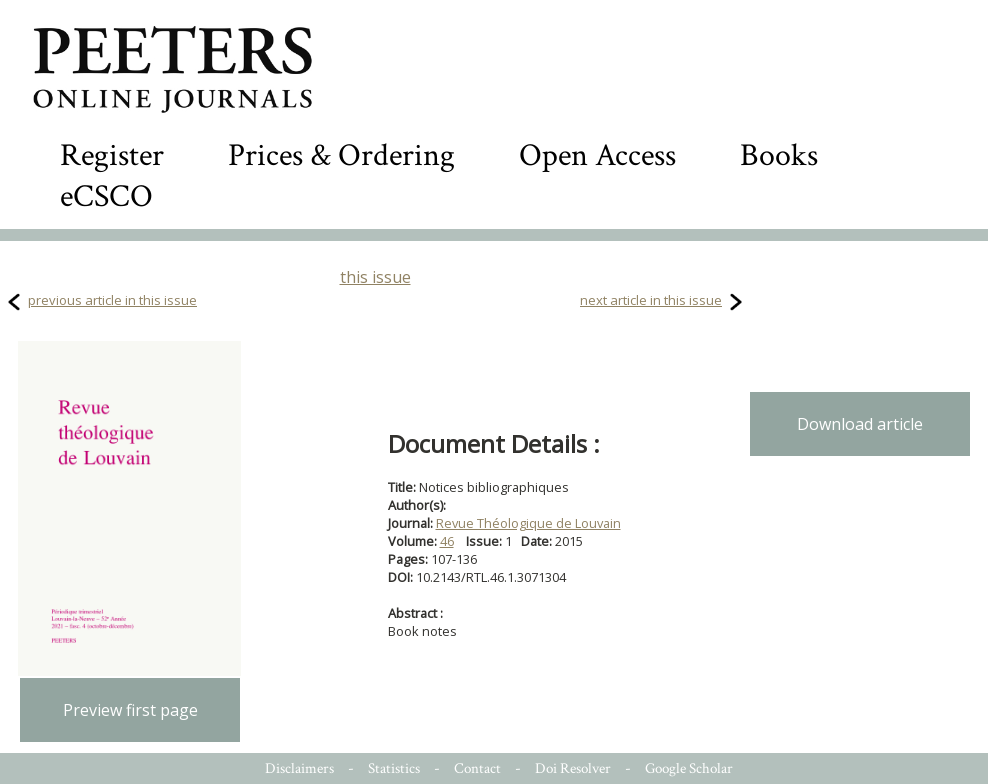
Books (779, 155)
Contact (477, 768)
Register (112, 155)
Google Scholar (689, 768)
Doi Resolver (573, 768)
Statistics (394, 768)
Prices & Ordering (341, 155)
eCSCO (106, 196)
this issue (375, 277)
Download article (860, 424)
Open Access (597, 155)
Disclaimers (299, 768)
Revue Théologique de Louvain (528, 523)
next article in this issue (651, 300)
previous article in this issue (112, 300)
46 (447, 541)
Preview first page (130, 710)
